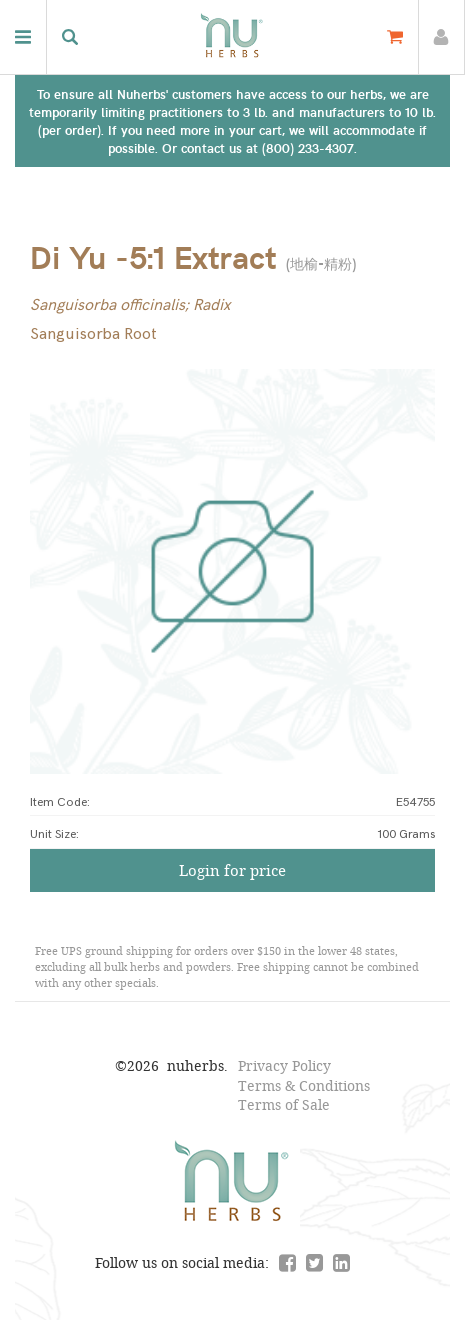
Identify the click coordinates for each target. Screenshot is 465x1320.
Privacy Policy (284, 1065)
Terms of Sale (284, 1104)
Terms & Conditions (304, 1085)
